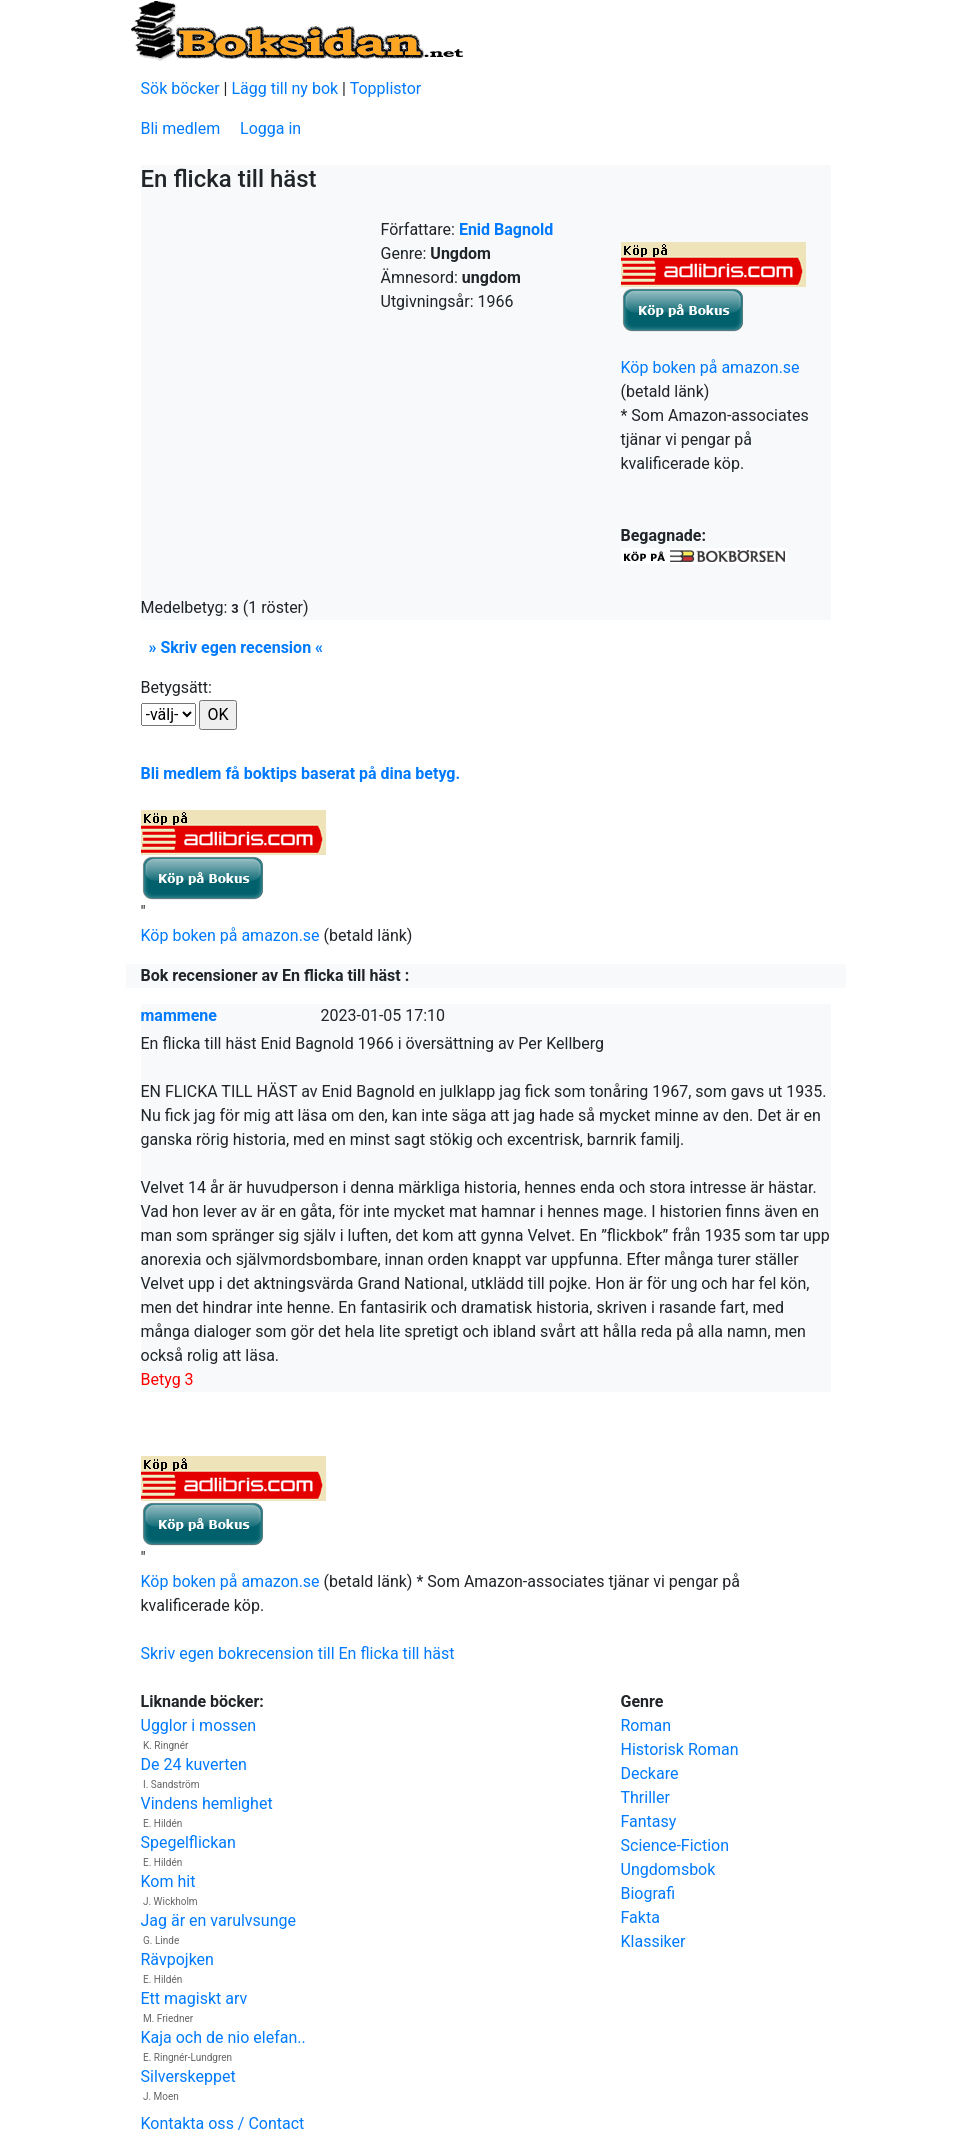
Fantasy (649, 1821)
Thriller (645, 1797)
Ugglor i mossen (199, 1725)
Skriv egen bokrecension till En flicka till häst (298, 1653)
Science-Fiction (675, 1845)
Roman (646, 1725)
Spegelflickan (188, 1842)
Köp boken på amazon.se (710, 367)
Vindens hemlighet (207, 1803)
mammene (179, 1015)
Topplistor (386, 88)
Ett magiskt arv (194, 1998)
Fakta (640, 1917)
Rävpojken (177, 1959)
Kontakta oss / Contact (223, 2123)
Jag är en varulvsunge (218, 1920)
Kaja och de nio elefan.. (223, 2037)
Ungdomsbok (668, 1869)
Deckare (650, 1773)
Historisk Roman (680, 1749)
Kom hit (168, 1881)
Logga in (270, 128)
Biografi (648, 1893)
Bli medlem (181, 128)
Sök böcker (180, 88)
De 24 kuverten (194, 1764)
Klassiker (653, 1941)
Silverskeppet (188, 2076)
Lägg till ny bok (284, 88)
